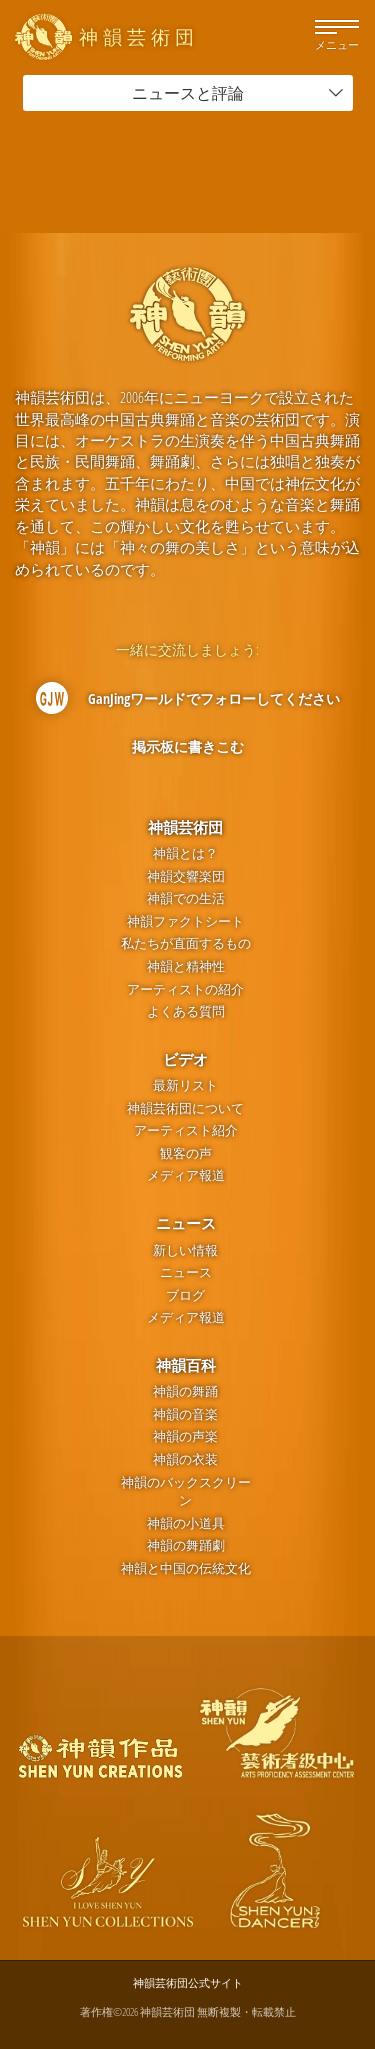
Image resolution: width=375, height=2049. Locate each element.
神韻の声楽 (185, 1436)
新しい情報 (185, 1250)
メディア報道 (186, 1175)
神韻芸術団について (185, 1108)
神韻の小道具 (186, 1523)
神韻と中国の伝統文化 (186, 1568)
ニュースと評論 (238, 93)
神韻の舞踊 (185, 1391)
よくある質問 (186, 1011)
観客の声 (186, 1153)
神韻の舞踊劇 (186, 1545)
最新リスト (185, 1085)
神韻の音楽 (185, 1414)
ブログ (185, 1295)
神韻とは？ (185, 853)
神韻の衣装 (185, 1459)
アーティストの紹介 (185, 989)
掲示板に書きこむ (188, 746)
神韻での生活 (186, 898)
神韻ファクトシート (185, 921)
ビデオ (185, 1059)
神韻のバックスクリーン (186, 1492)
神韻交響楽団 (186, 876)
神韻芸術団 (185, 827)
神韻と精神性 (186, 966)
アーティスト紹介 (186, 1130)
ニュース (186, 1223)
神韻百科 (186, 1365)
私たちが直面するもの (186, 943)
